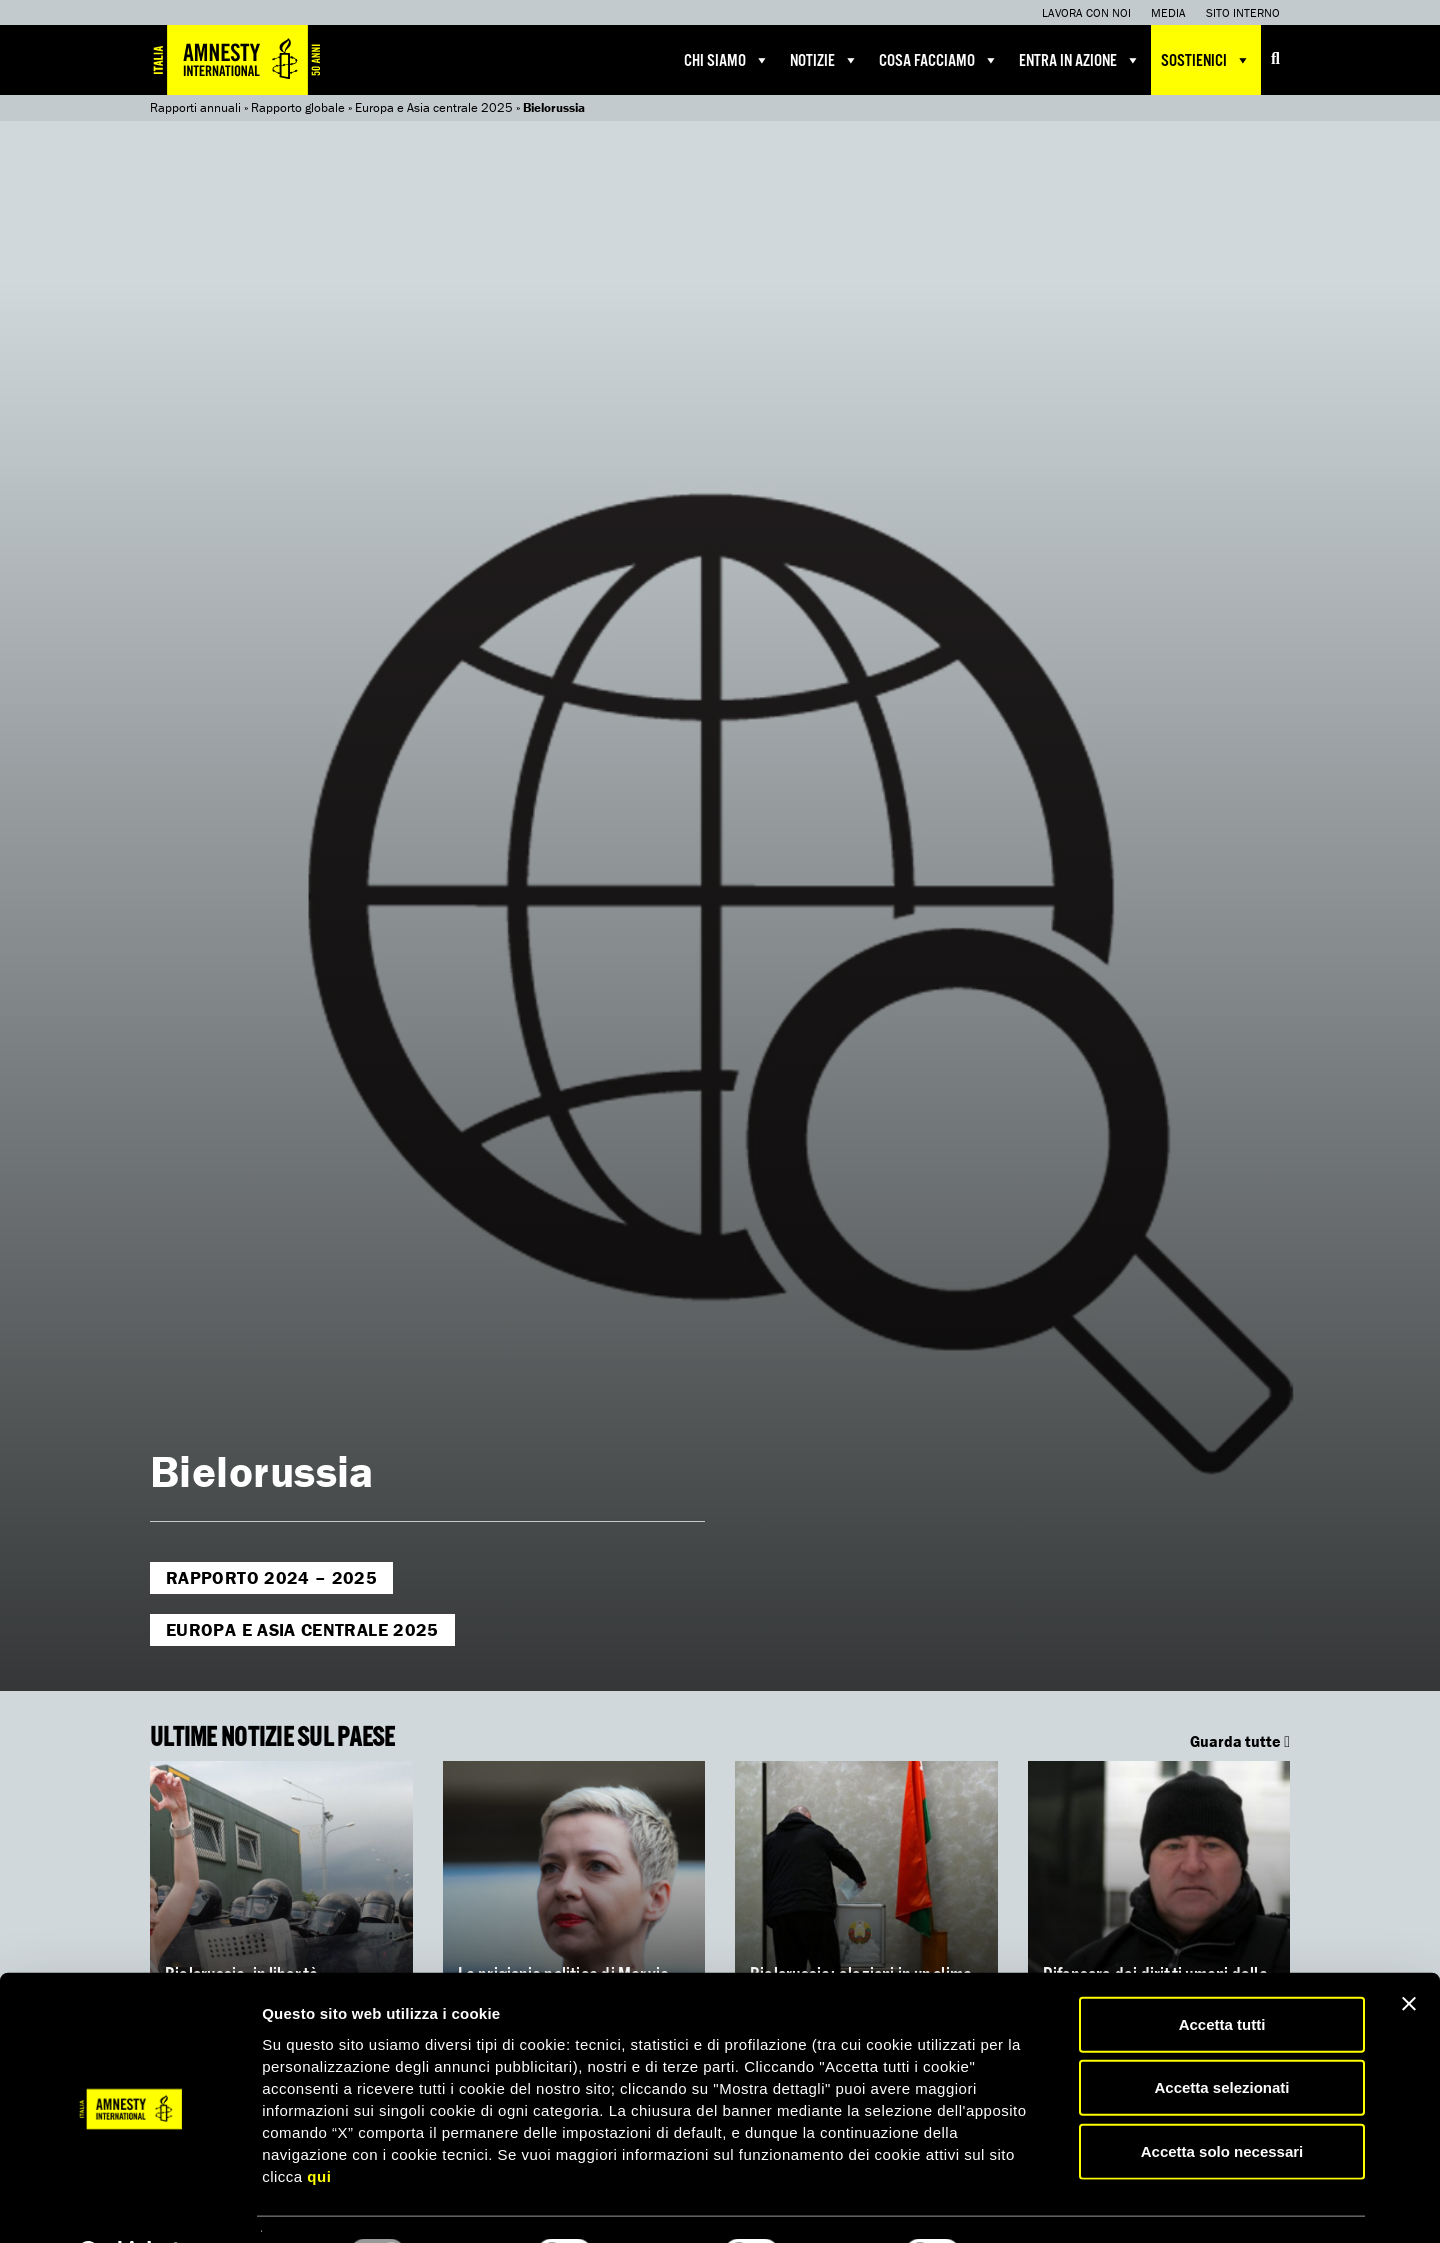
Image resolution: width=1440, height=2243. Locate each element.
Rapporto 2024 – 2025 (271, 1577)
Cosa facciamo (939, 60)
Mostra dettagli (1052, 2203)
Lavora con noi (1086, 12)
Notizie (824, 60)
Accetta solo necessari (1222, 2098)
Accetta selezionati (1221, 2035)
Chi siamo (727, 60)
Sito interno (1243, 12)
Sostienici (1206, 60)
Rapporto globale (298, 107)
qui (319, 2123)
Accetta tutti (1222, 1971)
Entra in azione (1080, 60)
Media (1168, 12)
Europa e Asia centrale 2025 (434, 107)
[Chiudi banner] (1409, 1951)
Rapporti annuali (195, 107)
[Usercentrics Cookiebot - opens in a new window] (129, 2204)
